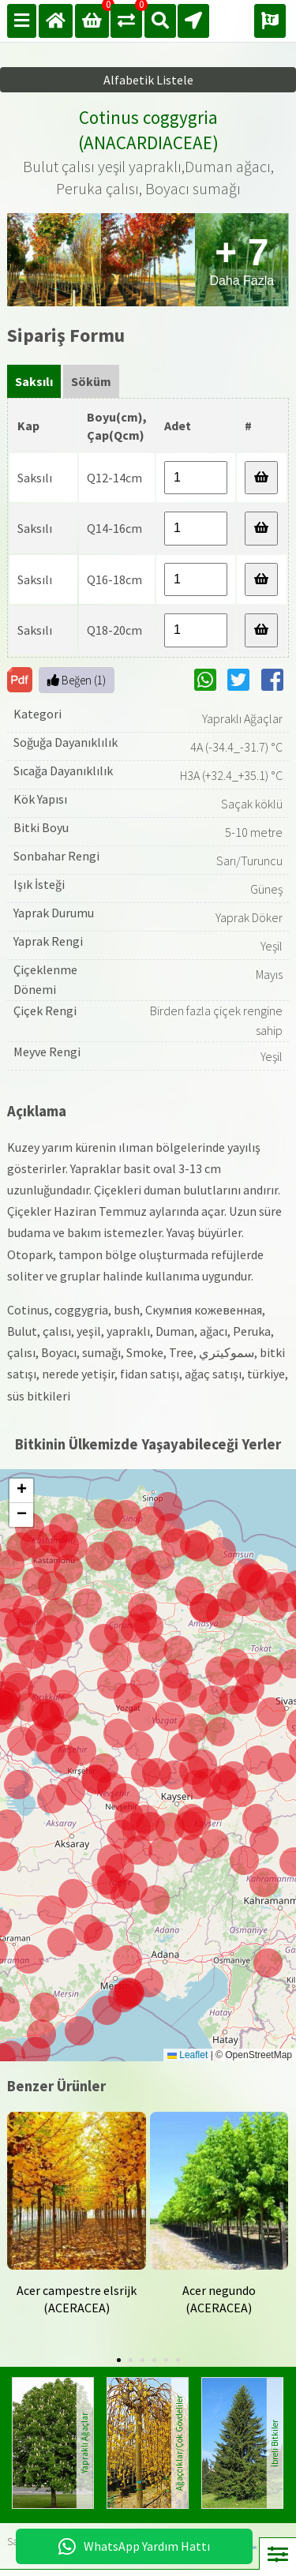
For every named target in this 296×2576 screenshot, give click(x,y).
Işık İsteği (39, 884)
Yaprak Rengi (48, 941)
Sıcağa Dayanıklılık (63, 770)
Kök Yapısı (40, 799)
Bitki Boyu (41, 827)
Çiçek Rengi (45, 1010)
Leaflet (187, 2054)
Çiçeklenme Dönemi (45, 980)
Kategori (37, 714)
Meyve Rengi (47, 1051)
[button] (21, 1741)
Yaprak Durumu (53, 913)
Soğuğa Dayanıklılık (65, 742)
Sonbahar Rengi (56, 856)
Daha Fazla (241, 259)
